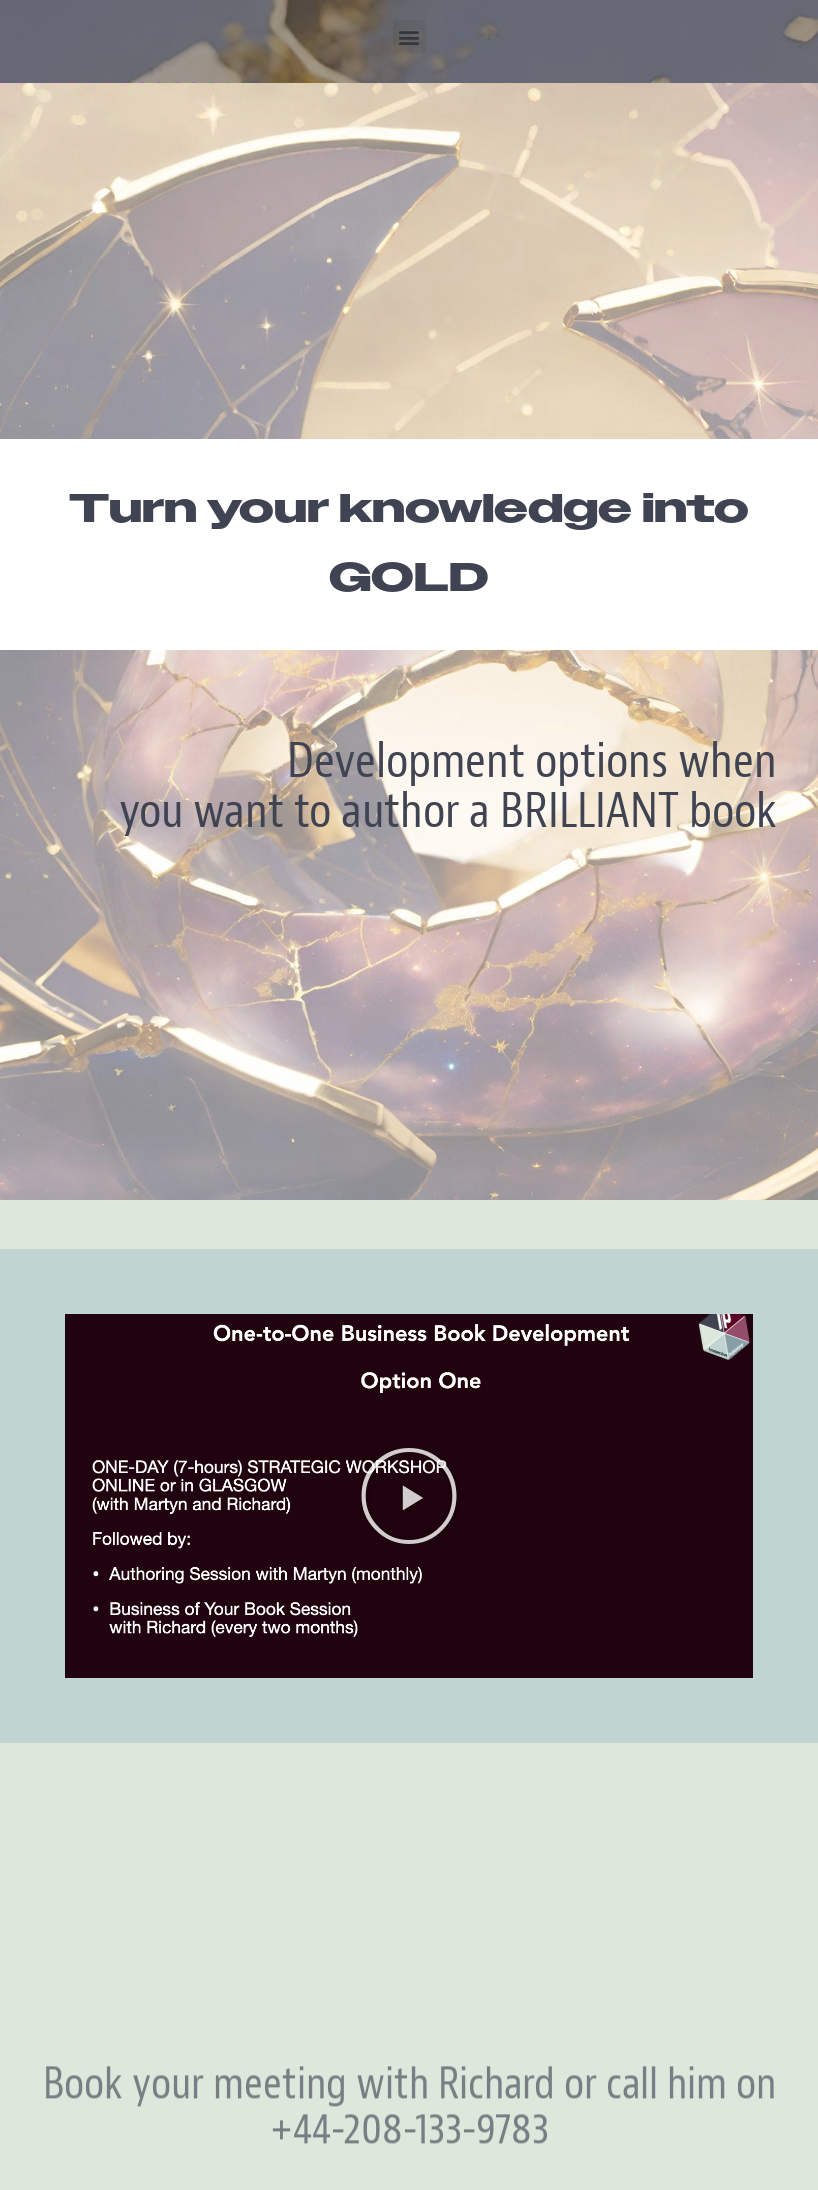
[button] (409, 36)
